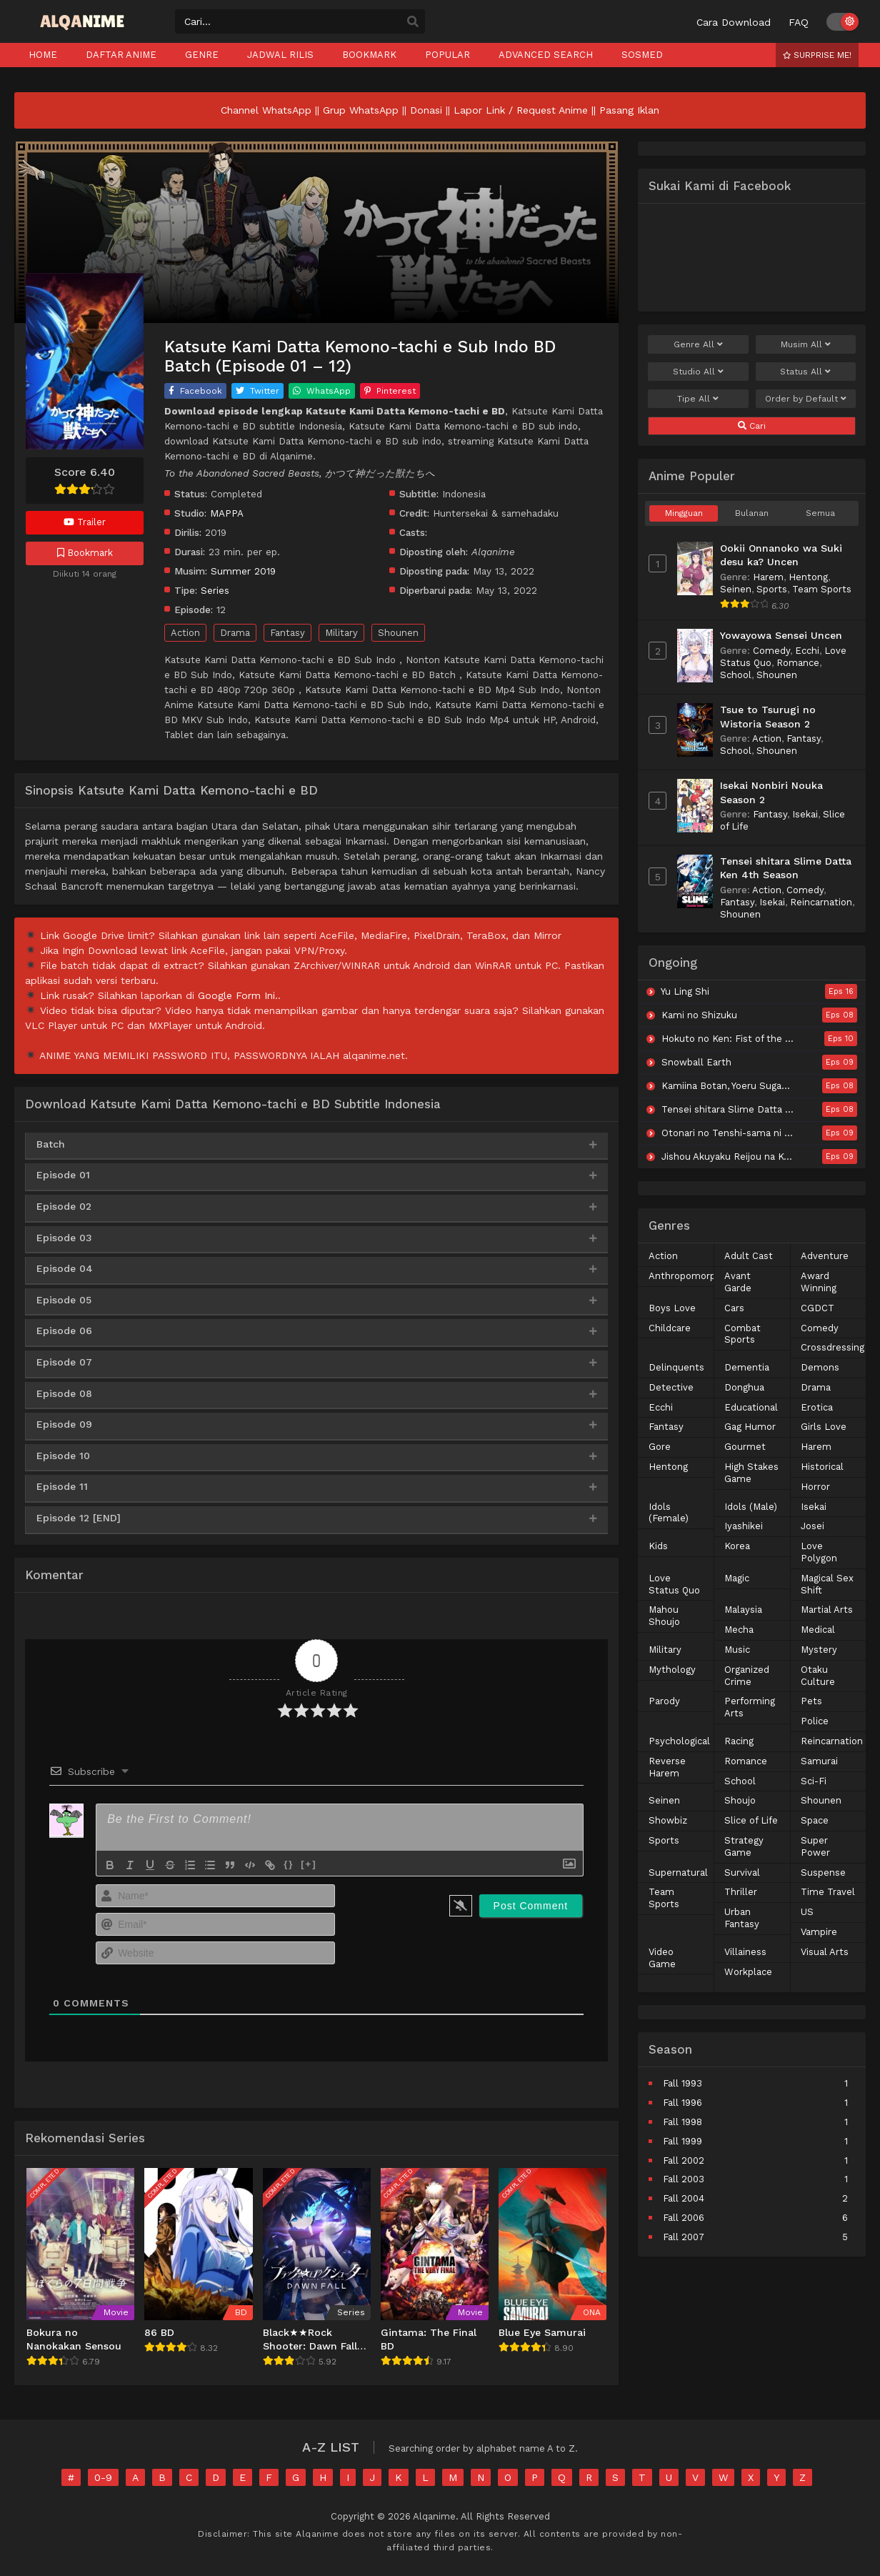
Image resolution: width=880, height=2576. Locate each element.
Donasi (426, 110)
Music (737, 1649)
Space (815, 1820)
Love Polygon (819, 1552)
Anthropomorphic (689, 1275)
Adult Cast (748, 1255)
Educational (751, 1407)
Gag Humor (750, 1426)
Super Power (815, 1846)
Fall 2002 (683, 2160)
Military (341, 632)
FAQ (799, 22)
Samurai (819, 1761)
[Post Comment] (531, 1905)
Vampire (819, 1931)
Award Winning (818, 1281)
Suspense (823, 1872)
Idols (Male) (750, 1506)
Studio (698, 371)
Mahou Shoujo (664, 1615)
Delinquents (676, 1367)
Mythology (672, 1669)
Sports (771, 589)
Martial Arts (827, 1609)
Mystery (819, 1649)
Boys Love (672, 1308)
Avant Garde (737, 1281)
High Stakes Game (751, 1472)
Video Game (662, 1957)
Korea (737, 1546)
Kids (658, 1546)
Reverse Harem (667, 1767)
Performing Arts (749, 1707)
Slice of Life (751, 1820)
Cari (752, 425)
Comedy (771, 650)
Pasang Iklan (629, 110)
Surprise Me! (817, 55)
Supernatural (678, 1872)
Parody (664, 1701)
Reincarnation (821, 902)
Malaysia (743, 1609)
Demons (820, 1367)
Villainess (745, 1951)
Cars (734, 1308)
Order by (805, 398)
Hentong (808, 577)
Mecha (739, 1629)
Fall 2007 (683, 2237)
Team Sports (821, 589)
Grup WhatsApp (361, 110)
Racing (739, 1741)
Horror (815, 1486)
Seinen (735, 589)
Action (185, 632)
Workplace (748, 1971)
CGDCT (817, 1308)
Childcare (670, 1328)
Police (815, 1721)
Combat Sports (742, 1334)
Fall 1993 (682, 2083)
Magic (736, 1578)
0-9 (103, 2477)
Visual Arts (825, 1951)
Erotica (817, 1407)
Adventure (825, 1255)
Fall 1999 (682, 2141)
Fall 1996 (682, 2102)
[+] (308, 1864)
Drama (235, 632)
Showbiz (668, 1820)
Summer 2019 (243, 571)
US (807, 1911)
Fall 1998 (682, 2122)
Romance (797, 662)
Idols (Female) (669, 1512)
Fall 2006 (683, 2217)
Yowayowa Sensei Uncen (781, 635)
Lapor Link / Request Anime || (526, 110)
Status (805, 371)
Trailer (85, 522)
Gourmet (745, 1446)
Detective (671, 1387)
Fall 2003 (683, 2179)
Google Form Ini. (238, 995)
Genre (698, 344)
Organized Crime (746, 1675)
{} (289, 1864)
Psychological (679, 1741)
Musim (806, 344)
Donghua (744, 1387)
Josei (812, 1526)
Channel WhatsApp (266, 110)
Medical (818, 1629)
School (735, 675)
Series (215, 590)
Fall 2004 (683, 2198)
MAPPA (227, 513)
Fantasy (287, 632)
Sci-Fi (813, 1781)
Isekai (805, 814)
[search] (413, 22)
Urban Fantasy (741, 1917)
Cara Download (733, 22)
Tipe (698, 398)
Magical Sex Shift (827, 1584)
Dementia (746, 1367)
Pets (811, 1701)
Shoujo (740, 1800)
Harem (768, 577)
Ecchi (807, 650)
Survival (742, 1872)
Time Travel (828, 1891)
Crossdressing (832, 1347)
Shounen (398, 632)
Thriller (740, 1891)
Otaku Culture (818, 1675)
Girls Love (823, 1426)
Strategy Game (744, 1846)
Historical (822, 1466)
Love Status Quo (674, 1584)
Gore (660, 1446)
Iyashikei (743, 1526)
